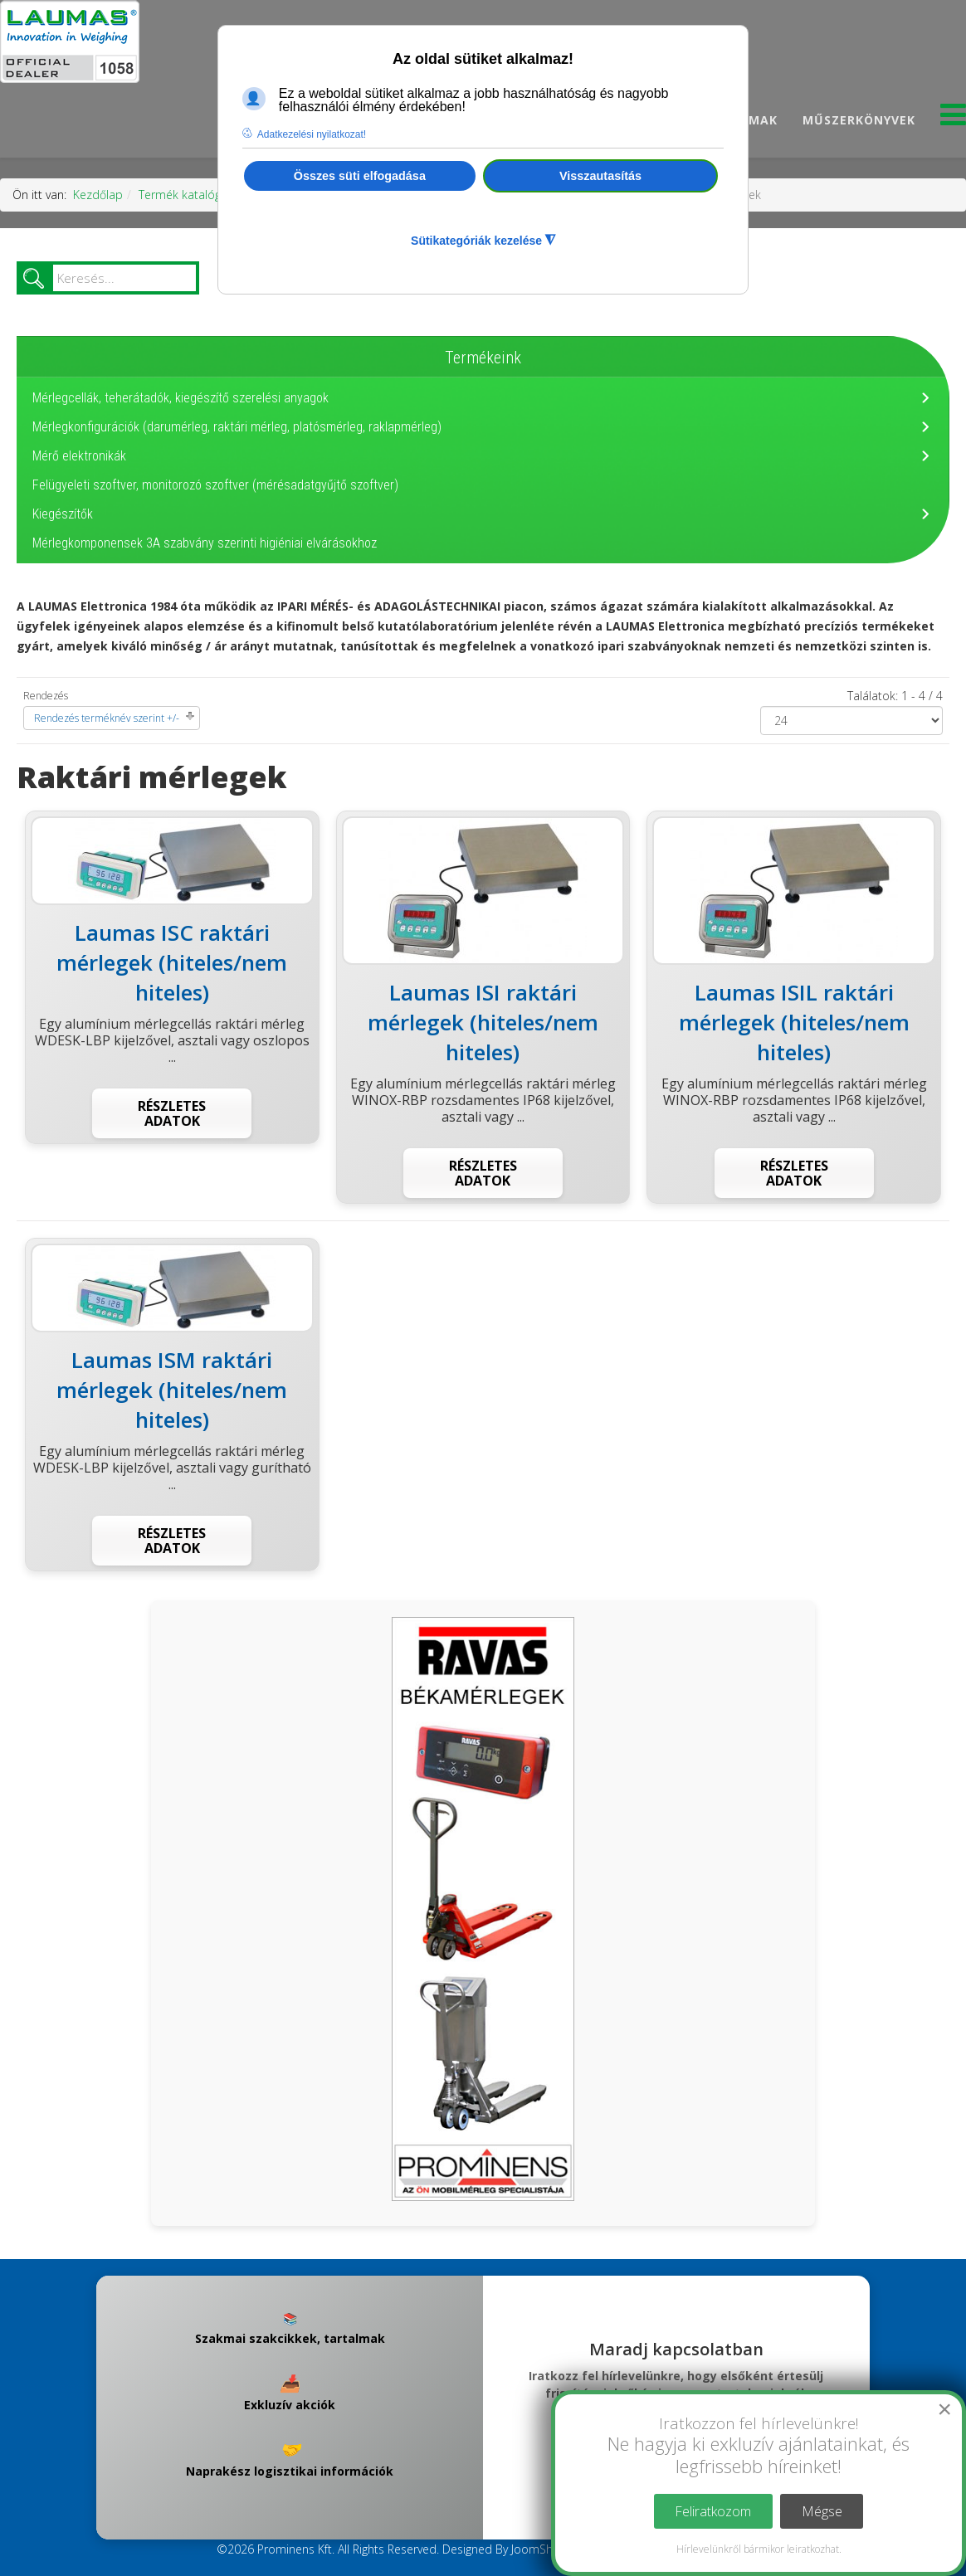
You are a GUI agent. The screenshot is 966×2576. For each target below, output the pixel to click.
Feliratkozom (713, 2511)
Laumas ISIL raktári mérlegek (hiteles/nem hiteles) (794, 1022)
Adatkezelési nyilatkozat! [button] (311, 134)
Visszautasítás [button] (600, 176)
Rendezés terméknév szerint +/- (106, 718)
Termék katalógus (186, 194)
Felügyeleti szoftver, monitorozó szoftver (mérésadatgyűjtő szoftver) (215, 485)
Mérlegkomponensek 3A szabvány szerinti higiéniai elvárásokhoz (204, 543)
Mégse (822, 2511)
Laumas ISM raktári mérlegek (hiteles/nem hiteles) (171, 1389)
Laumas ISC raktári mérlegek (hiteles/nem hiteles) (171, 962)
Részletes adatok (172, 1113)
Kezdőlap (98, 194)
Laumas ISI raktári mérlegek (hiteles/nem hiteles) (483, 1022)
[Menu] (953, 119)
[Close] (944, 2409)
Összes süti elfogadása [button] (360, 176)
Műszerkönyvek (859, 120)
